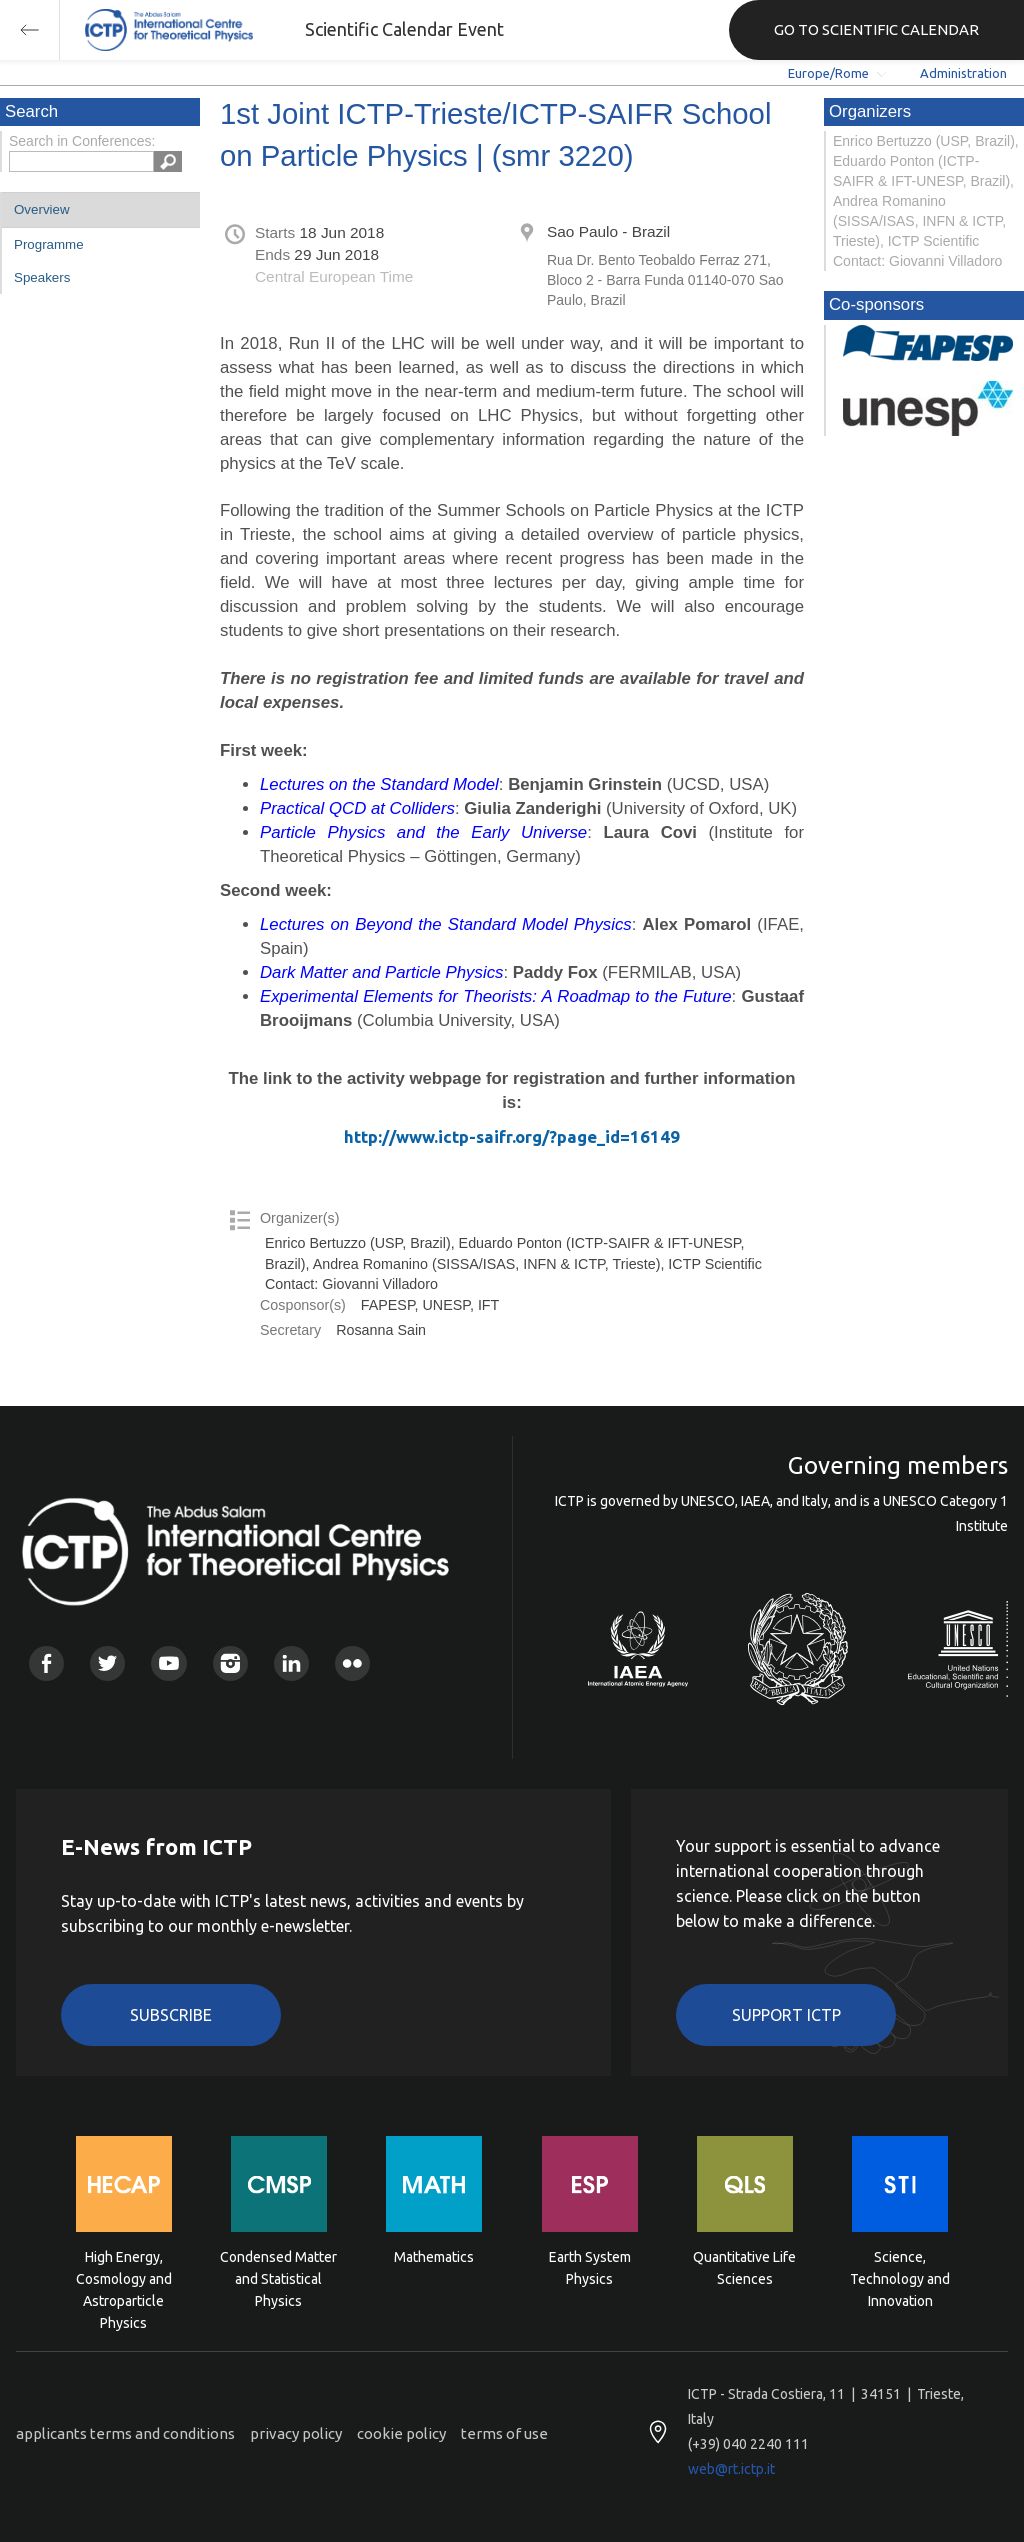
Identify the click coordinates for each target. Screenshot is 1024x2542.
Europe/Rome (828, 73)
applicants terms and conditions (125, 2433)
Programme (49, 244)
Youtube (168, 1663)
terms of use (504, 2433)
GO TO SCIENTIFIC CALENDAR (876, 29)
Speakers (42, 277)
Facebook (46, 1663)
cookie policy (401, 2433)
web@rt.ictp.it (731, 2469)
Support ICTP (786, 2015)
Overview (42, 209)
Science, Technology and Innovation (900, 2277)
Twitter (107, 1663)
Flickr (352, 1663)
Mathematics (434, 2257)
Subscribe (171, 2015)
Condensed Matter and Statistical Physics (278, 2277)
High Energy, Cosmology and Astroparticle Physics (124, 2277)
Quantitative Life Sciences (744, 2268)
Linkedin (291, 1663)
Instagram (230, 1663)
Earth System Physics (590, 2268)
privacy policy (296, 2433)
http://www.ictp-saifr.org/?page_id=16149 (512, 1136)
